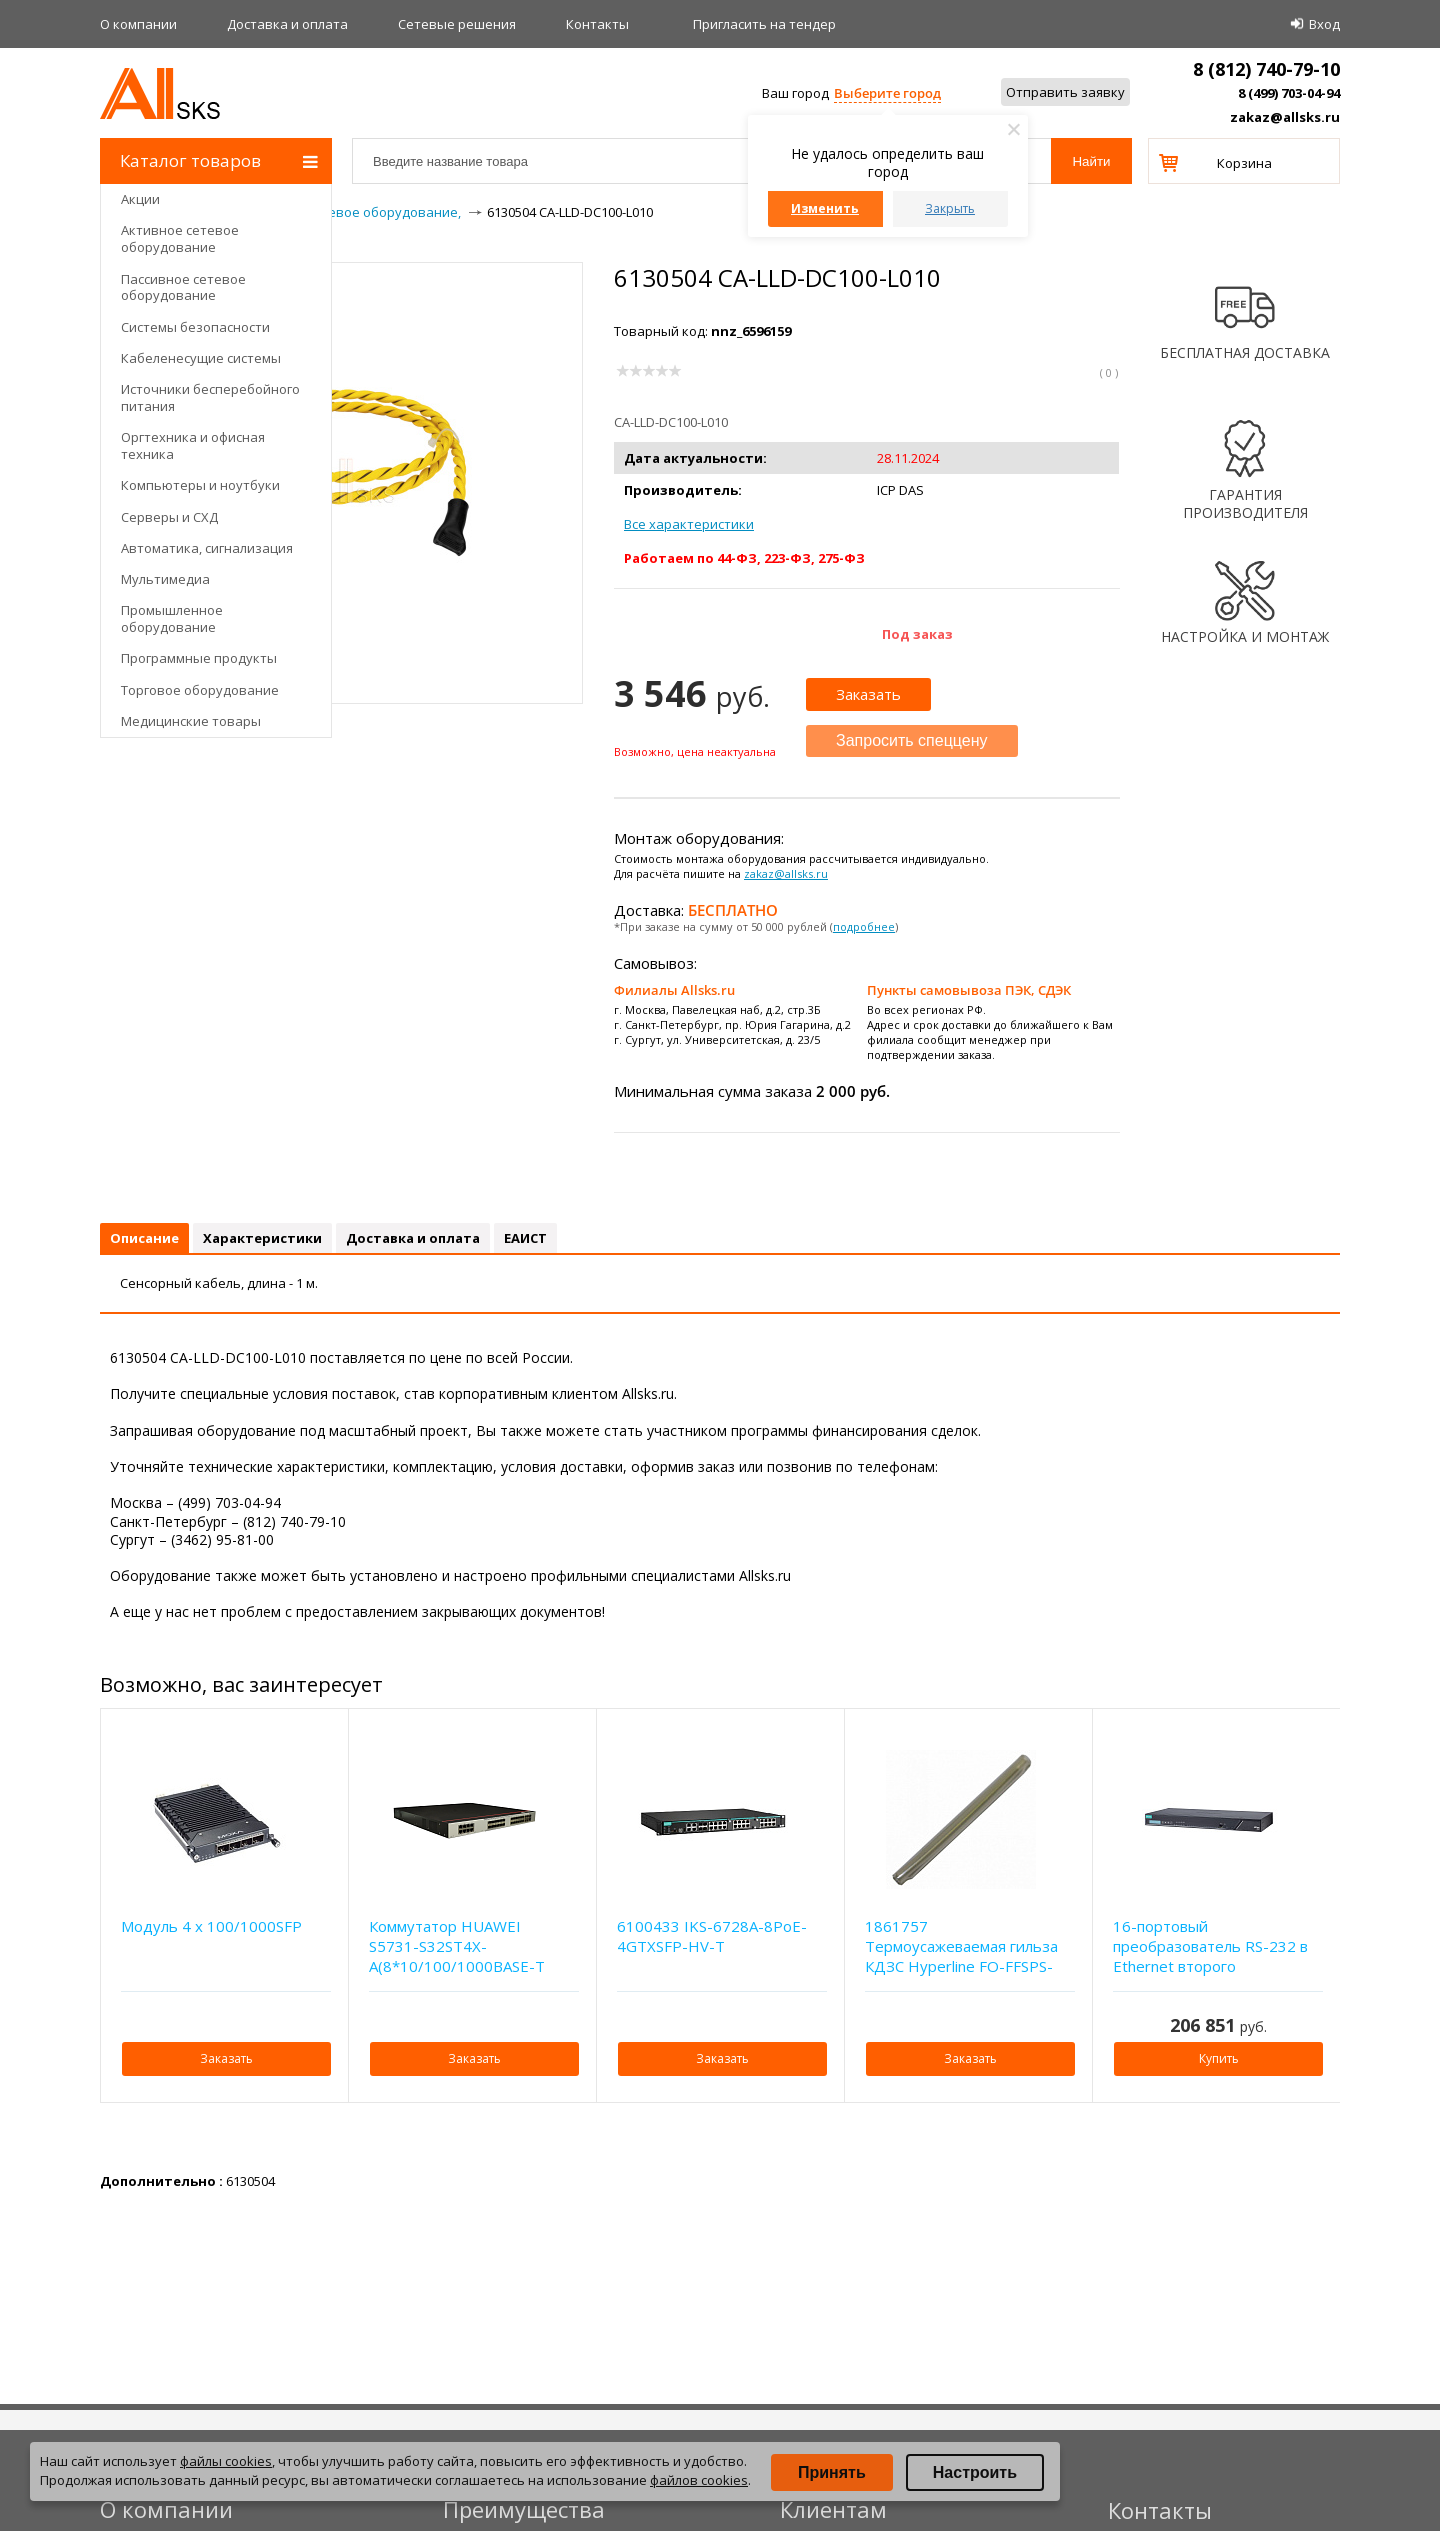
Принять (832, 2472)
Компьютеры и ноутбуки (200, 485)
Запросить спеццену (912, 740)
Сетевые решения (457, 24)
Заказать (868, 694)
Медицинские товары (191, 721)
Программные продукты (199, 658)
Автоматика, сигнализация (207, 548)
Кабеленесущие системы (201, 358)
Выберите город (887, 93)
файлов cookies (699, 2480)
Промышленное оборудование (172, 618)
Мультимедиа (165, 579)
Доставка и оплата (287, 24)
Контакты (597, 24)
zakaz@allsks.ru (1285, 117)
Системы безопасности (195, 327)
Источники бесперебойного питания (210, 397)
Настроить (975, 2472)
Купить (1219, 2058)
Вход (1324, 24)
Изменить (825, 208)
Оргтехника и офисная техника (193, 445)
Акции (140, 199)
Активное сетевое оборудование (180, 238)
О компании (138, 24)
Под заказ (917, 634)
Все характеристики (689, 524)
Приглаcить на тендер (764, 24)
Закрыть (950, 208)
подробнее (864, 926)
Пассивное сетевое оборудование (183, 287)
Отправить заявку (1065, 92)
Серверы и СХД (169, 517)
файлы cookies (226, 2461)
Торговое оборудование (200, 690)
